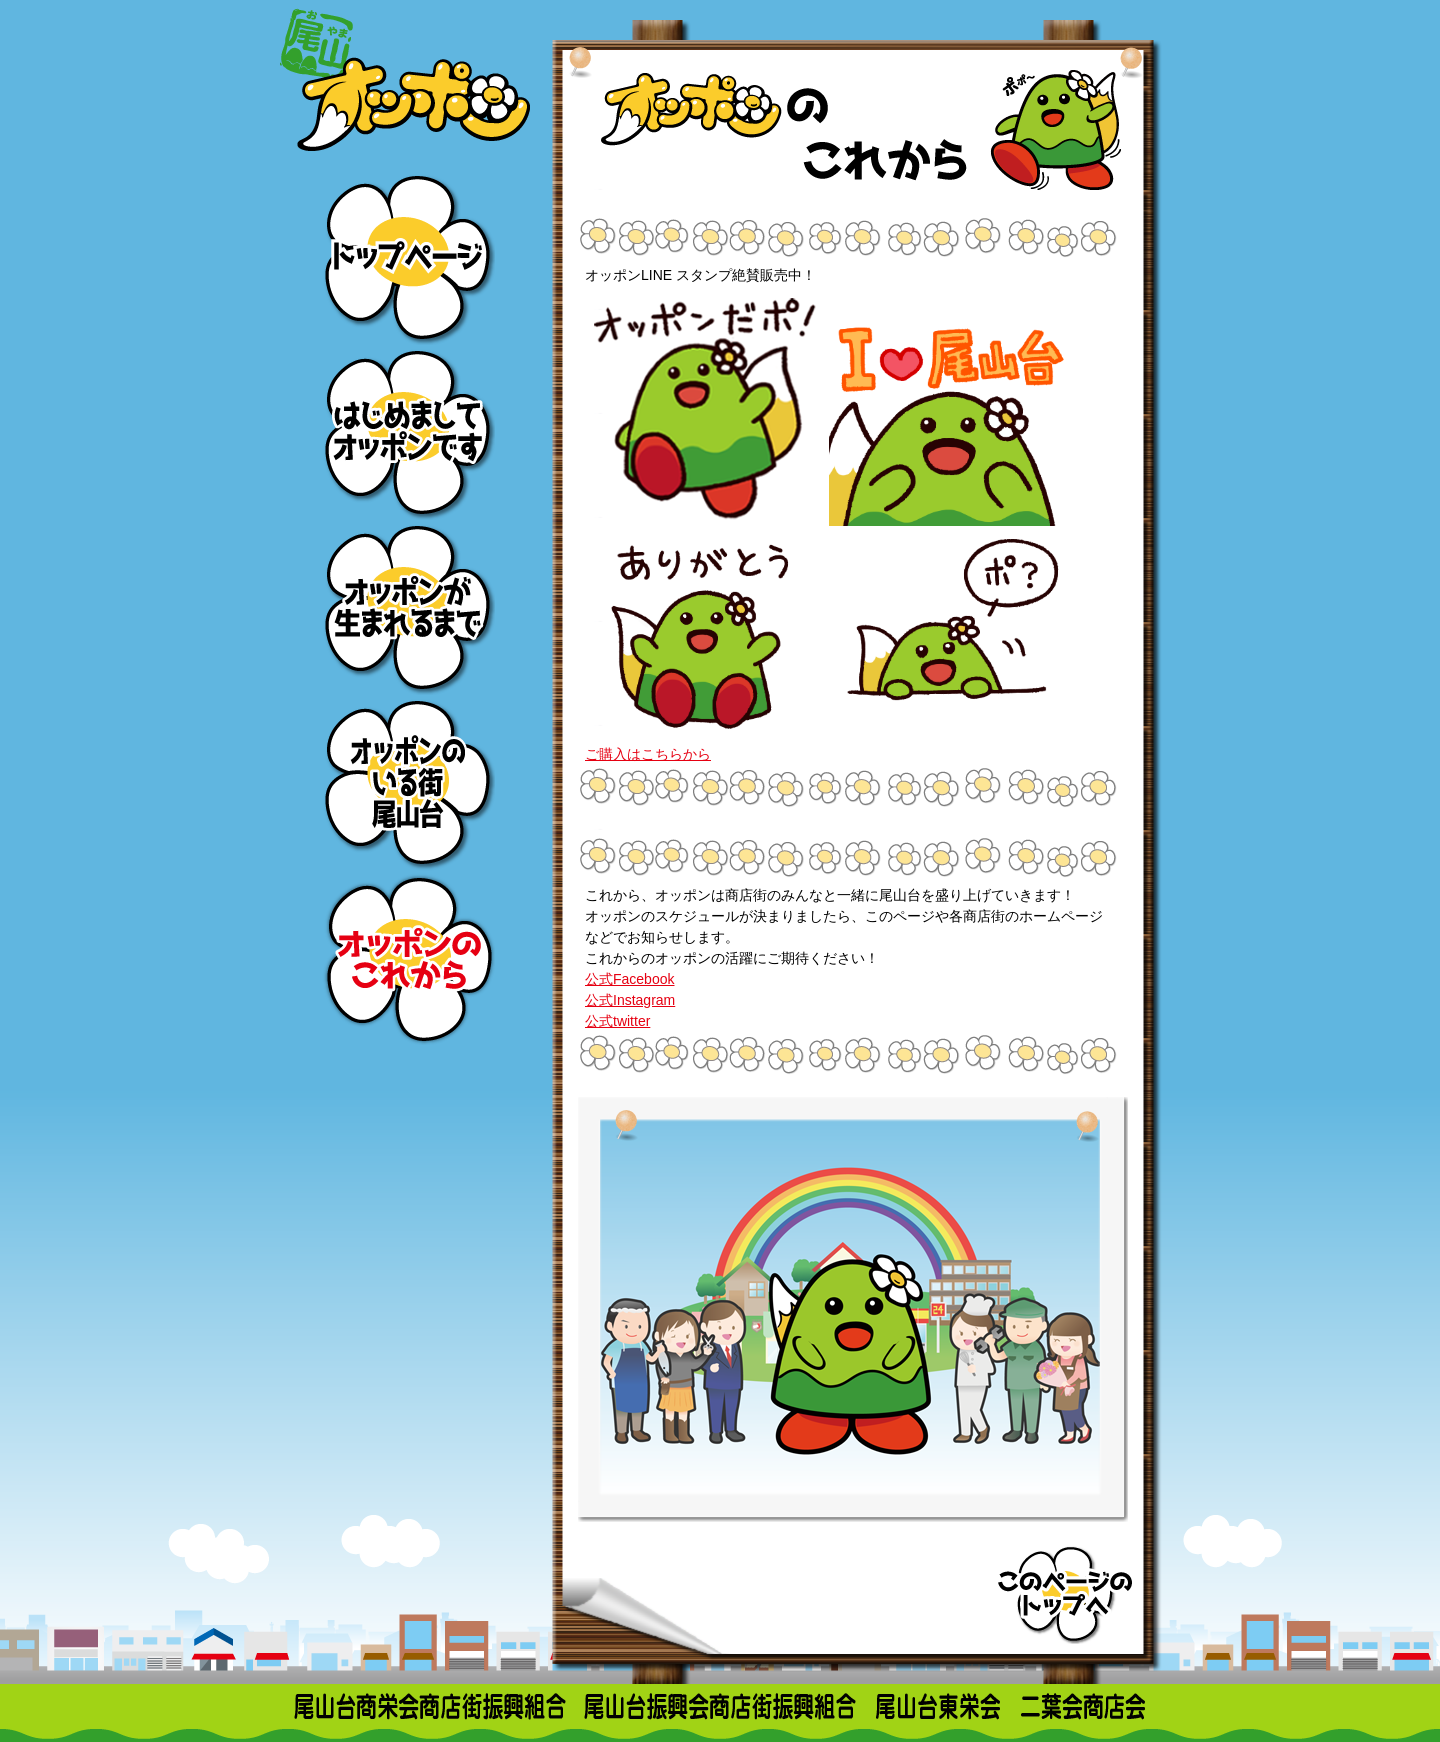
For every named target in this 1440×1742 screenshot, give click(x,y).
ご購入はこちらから (648, 754)
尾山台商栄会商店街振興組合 (430, 1706)
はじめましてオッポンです (407, 432)
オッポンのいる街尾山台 (407, 782)
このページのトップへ (1065, 1594)
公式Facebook (629, 979)
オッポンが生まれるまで (407, 607)
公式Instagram (630, 1000)
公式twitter (617, 1021)
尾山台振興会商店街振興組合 (720, 1706)
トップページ (407, 257)
